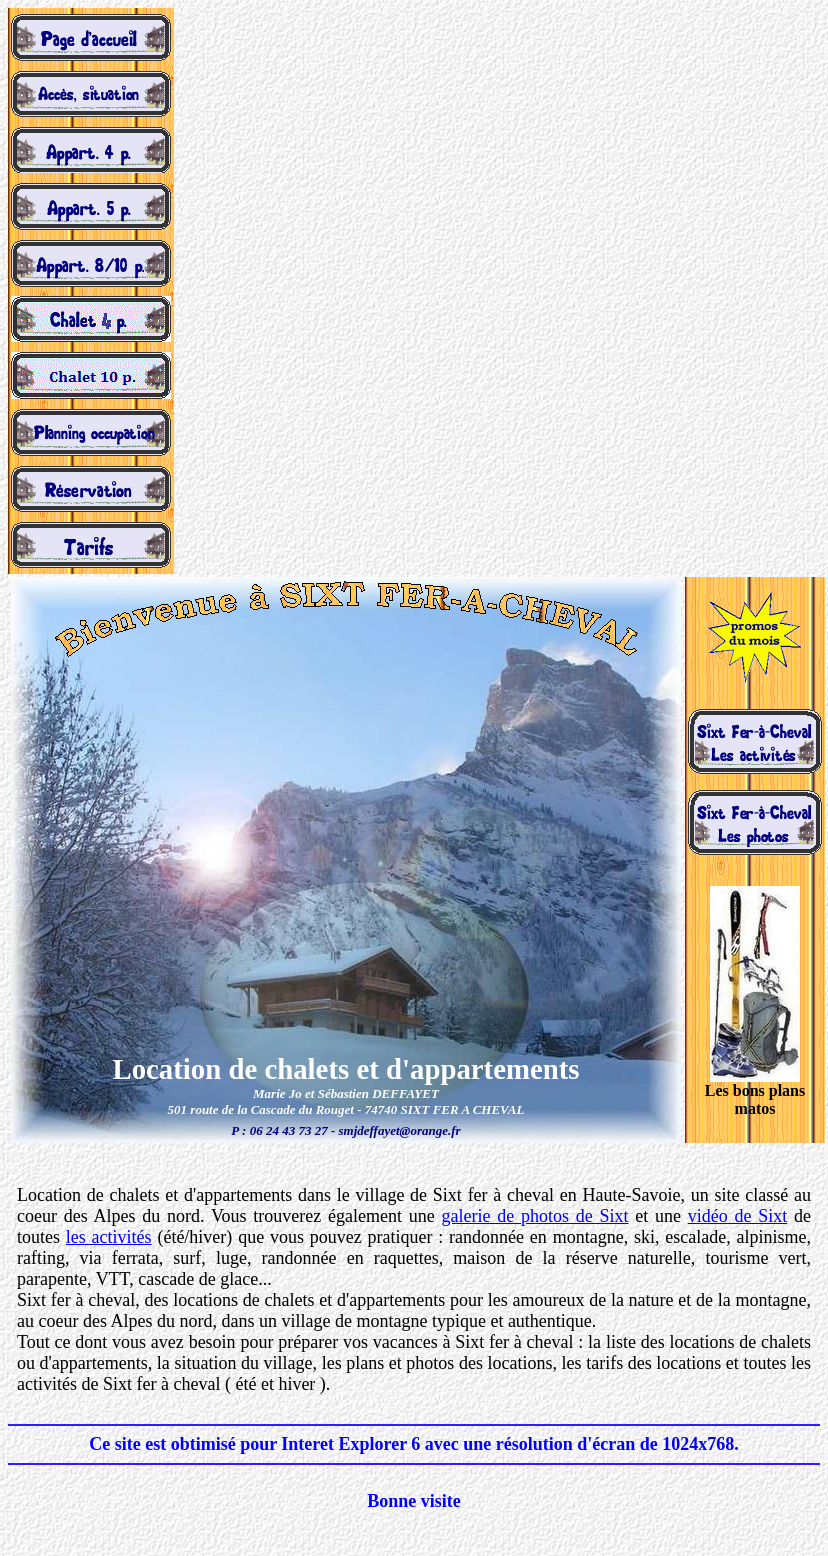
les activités (109, 1237)
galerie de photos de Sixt (535, 1216)
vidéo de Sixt (738, 1216)
